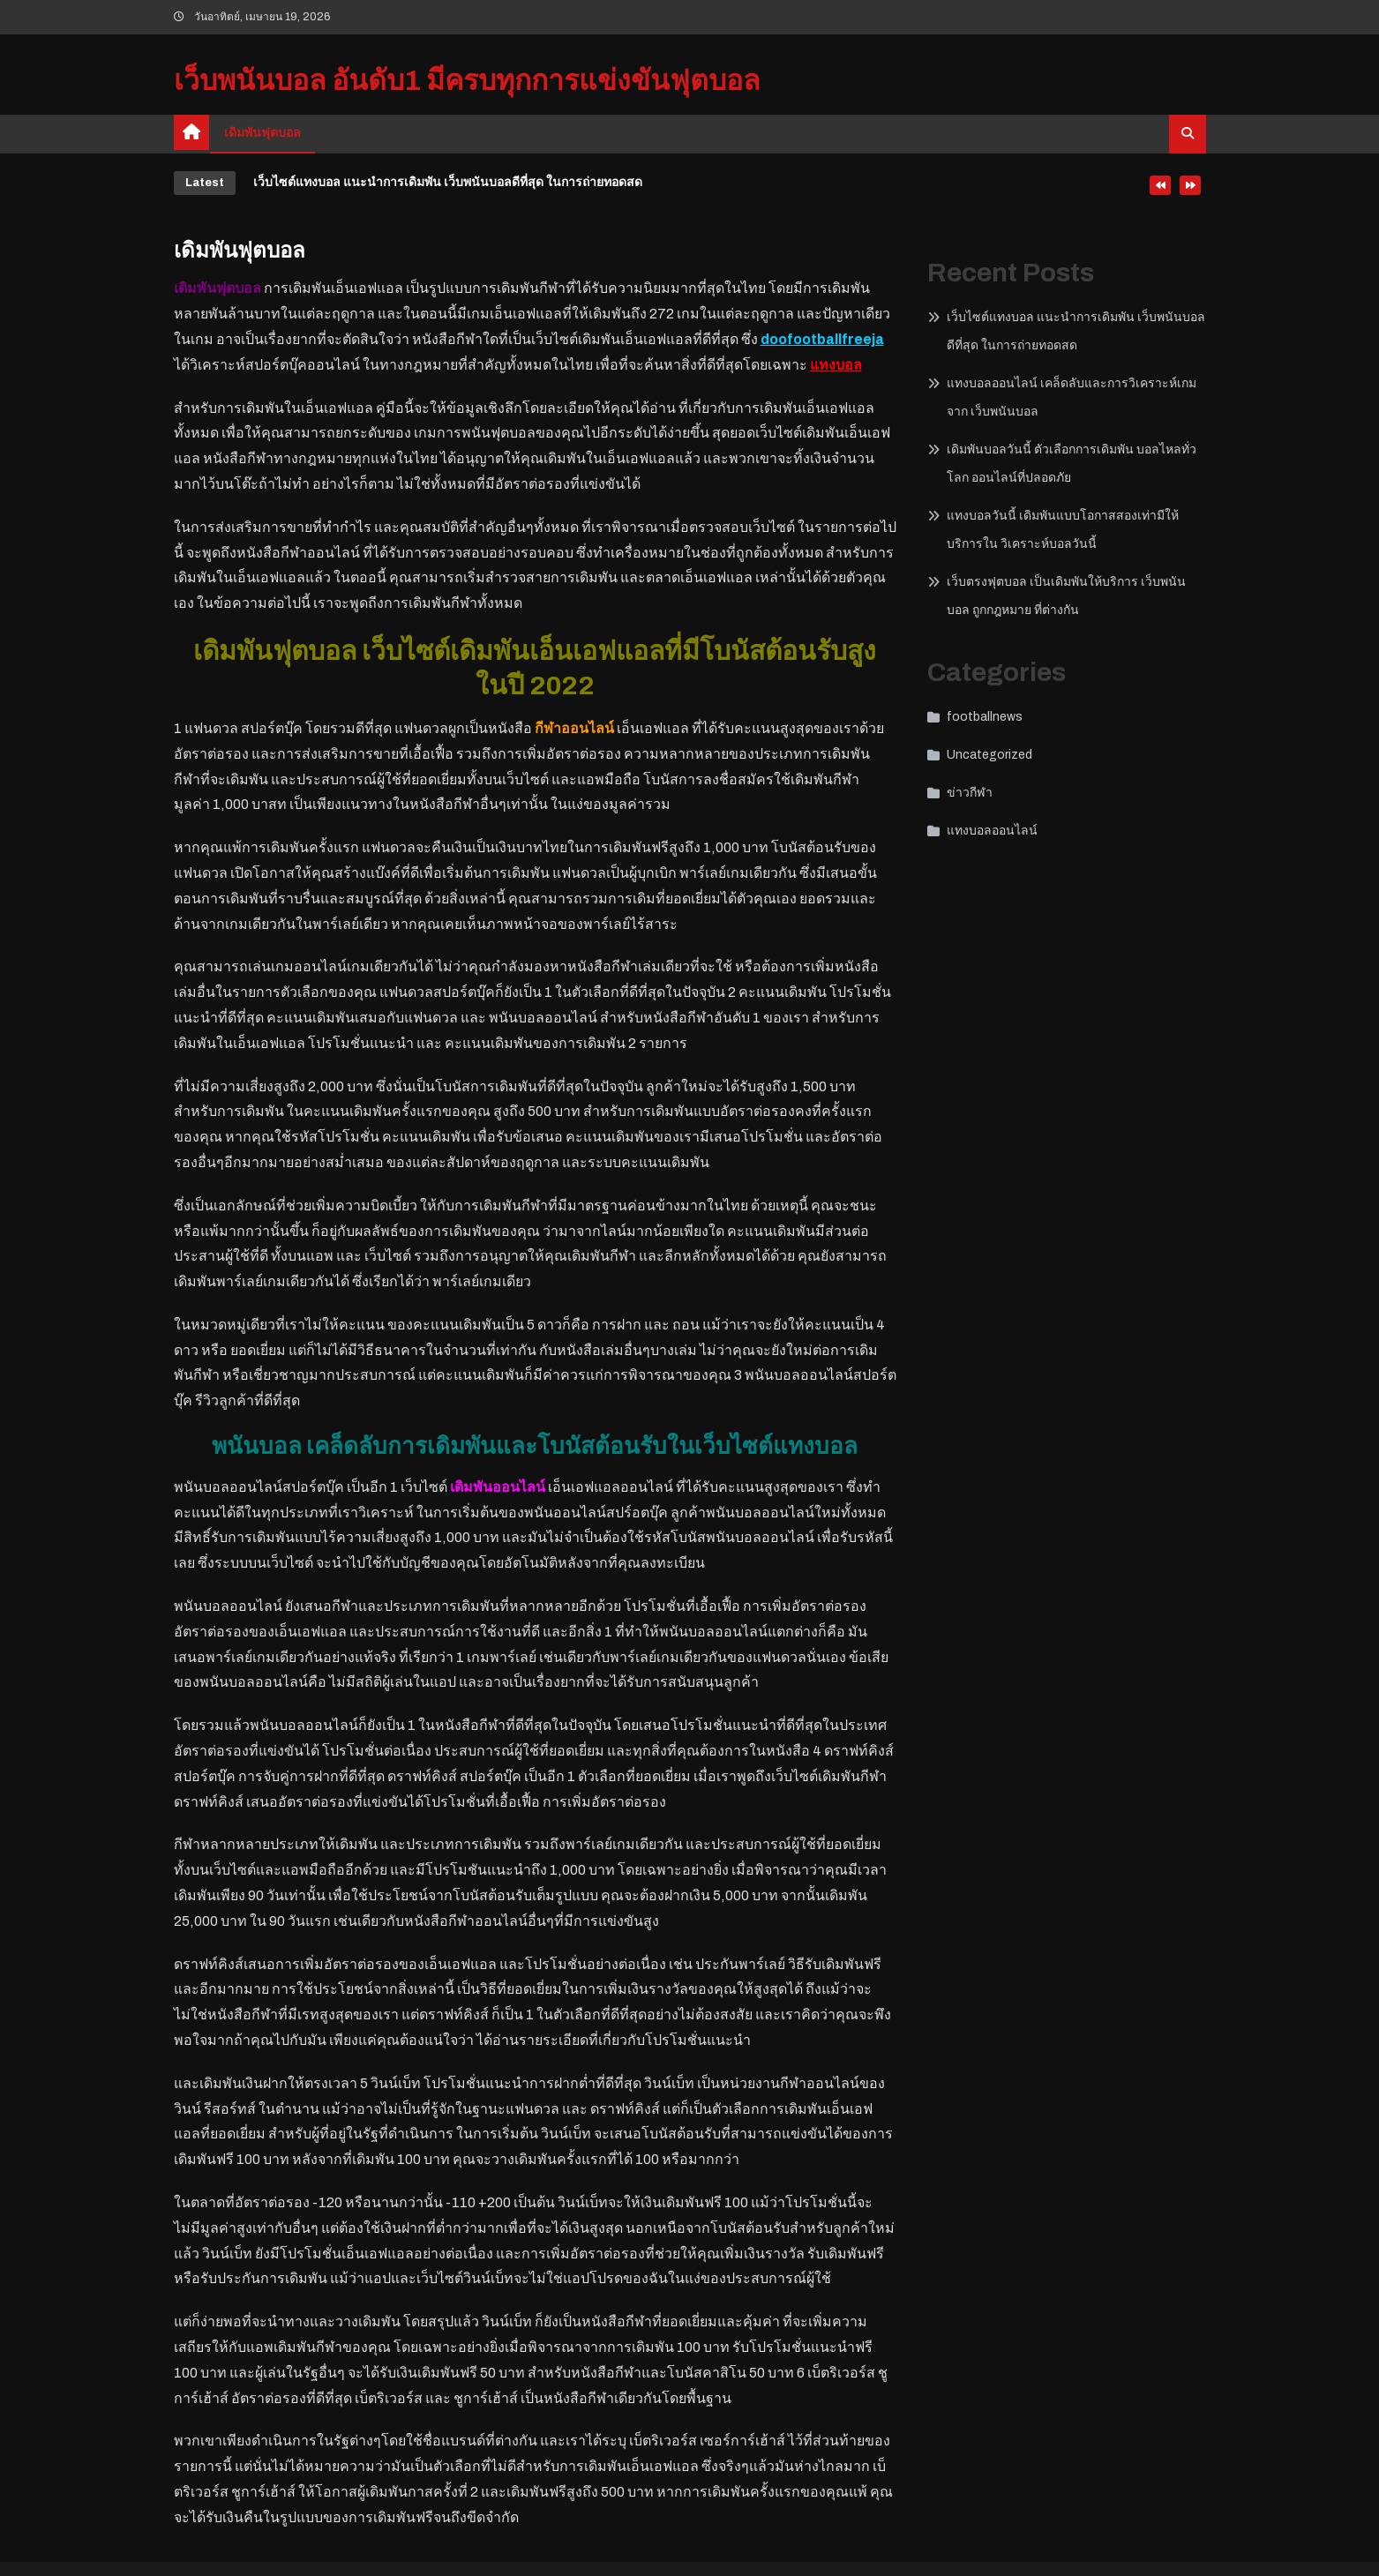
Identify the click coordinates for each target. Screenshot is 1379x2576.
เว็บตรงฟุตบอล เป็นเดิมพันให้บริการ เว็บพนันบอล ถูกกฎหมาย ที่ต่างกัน (1066, 596)
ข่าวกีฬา (970, 792)
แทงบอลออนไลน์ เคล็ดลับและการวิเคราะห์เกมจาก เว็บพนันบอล (1071, 397)
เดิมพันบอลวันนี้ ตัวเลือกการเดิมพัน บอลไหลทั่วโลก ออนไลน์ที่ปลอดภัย (1071, 463)
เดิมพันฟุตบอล (262, 132)
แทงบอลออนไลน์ (992, 830)
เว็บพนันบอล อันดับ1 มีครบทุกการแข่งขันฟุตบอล (467, 80)
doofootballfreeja (822, 339)
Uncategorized (989, 754)
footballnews (985, 716)
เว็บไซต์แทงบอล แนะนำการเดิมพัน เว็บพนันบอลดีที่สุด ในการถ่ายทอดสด (447, 182)
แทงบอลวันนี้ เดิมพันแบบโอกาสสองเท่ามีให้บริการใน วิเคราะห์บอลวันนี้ (1063, 529)
